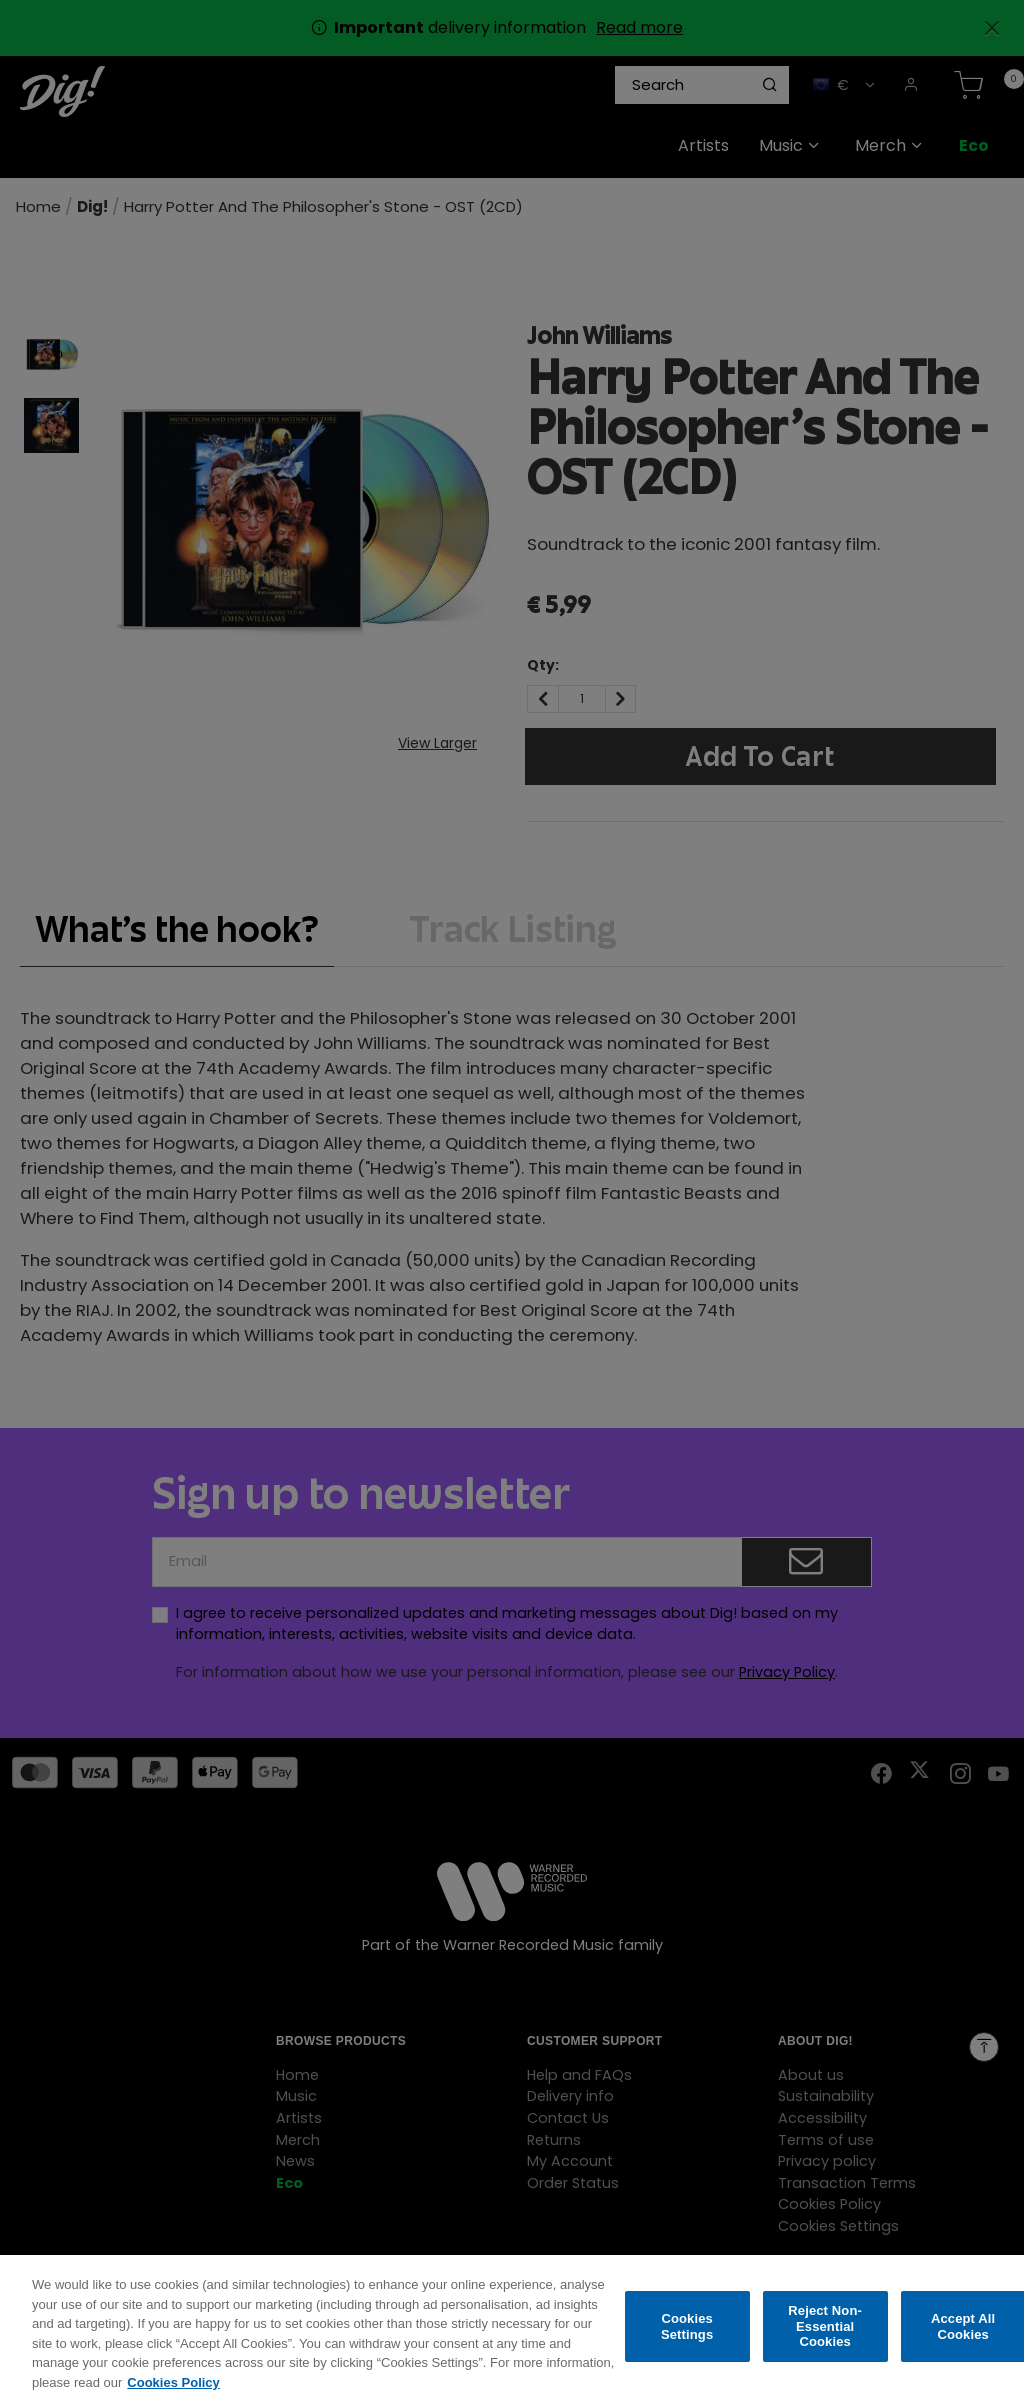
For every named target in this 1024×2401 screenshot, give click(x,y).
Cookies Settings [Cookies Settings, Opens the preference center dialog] (687, 2339)
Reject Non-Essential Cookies (825, 2340)
